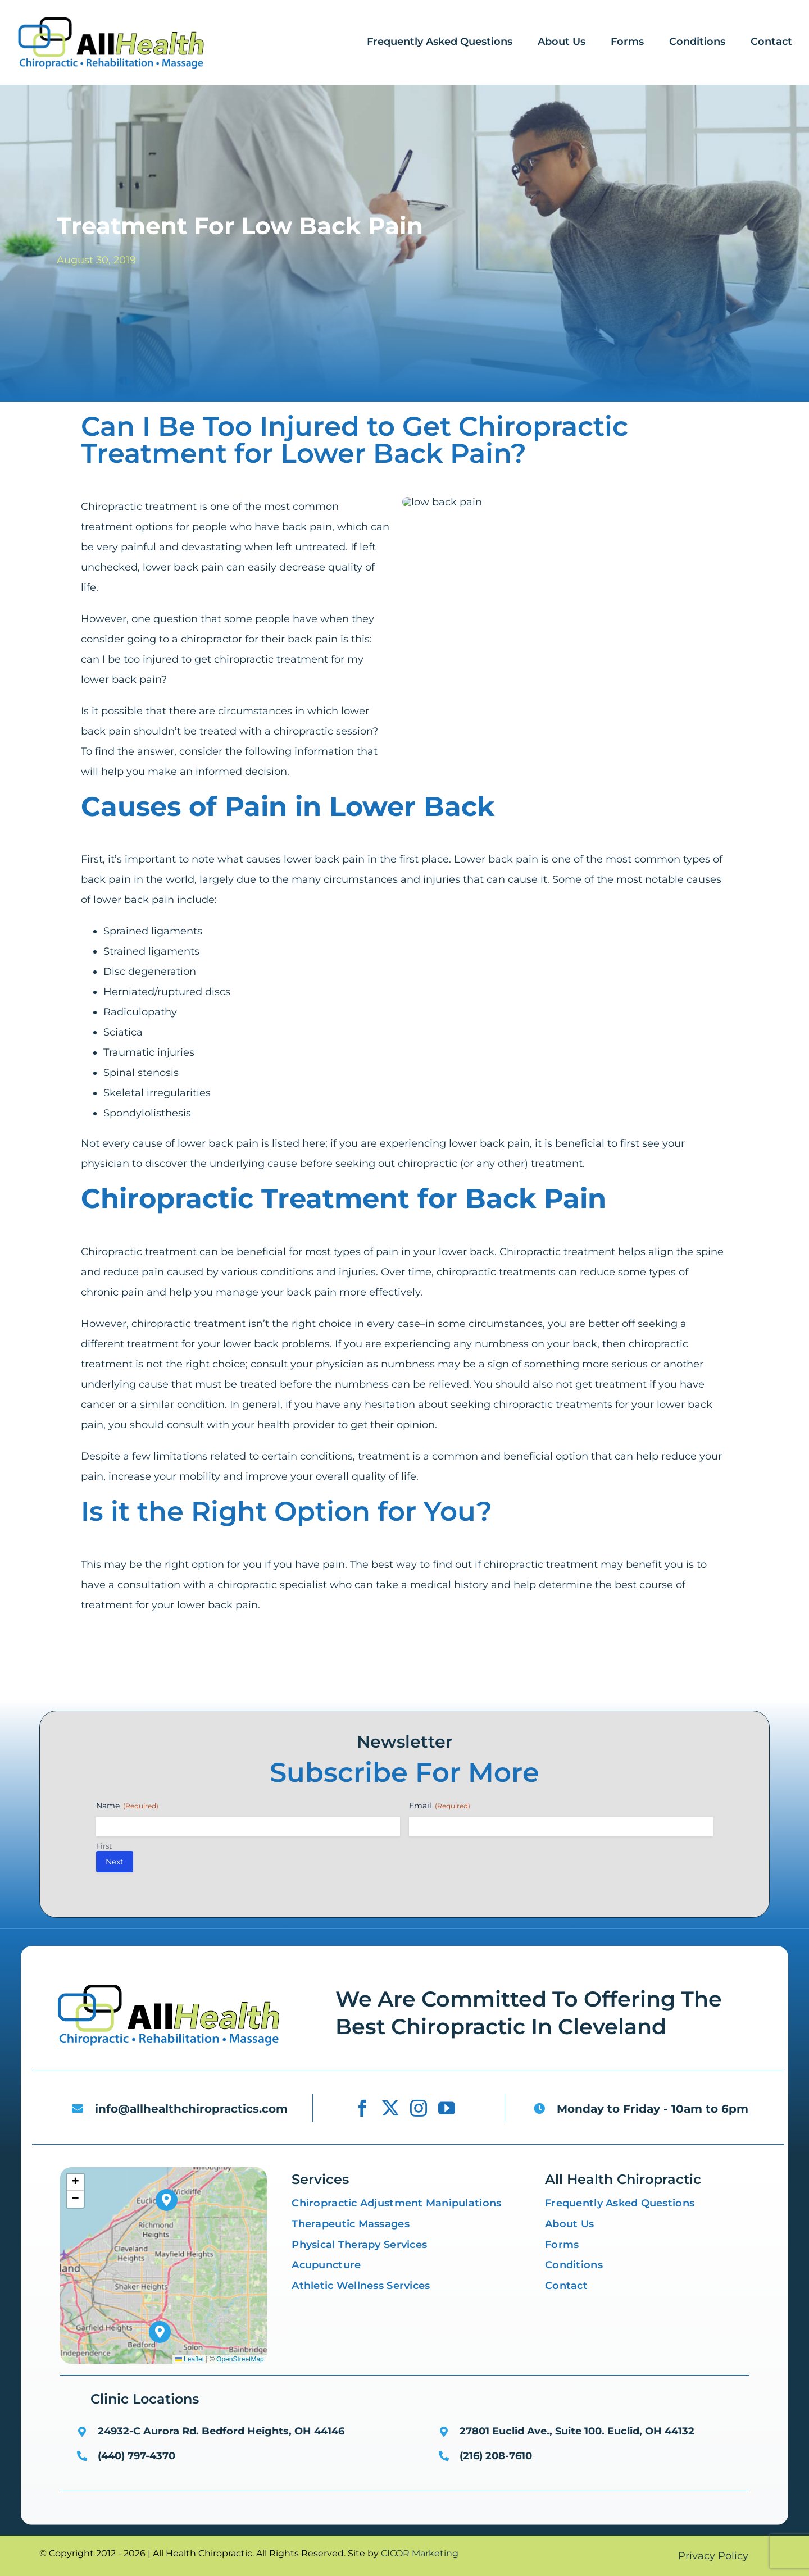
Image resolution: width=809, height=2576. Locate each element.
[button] (160, 2332)
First (104, 1845)
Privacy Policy (713, 2556)
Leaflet (189, 2359)
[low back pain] (168, 1986)
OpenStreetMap (240, 2359)
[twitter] (390, 2108)
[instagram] (418, 2108)
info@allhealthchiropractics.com (191, 2108)
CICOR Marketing (419, 2553)
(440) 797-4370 (136, 2456)
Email (439, 1805)
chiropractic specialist (272, 1590)
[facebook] (362, 2108)
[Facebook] (113, 1685)
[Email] (320, 1685)
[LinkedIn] (266, 1685)
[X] (189, 1685)
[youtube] (446, 2108)
